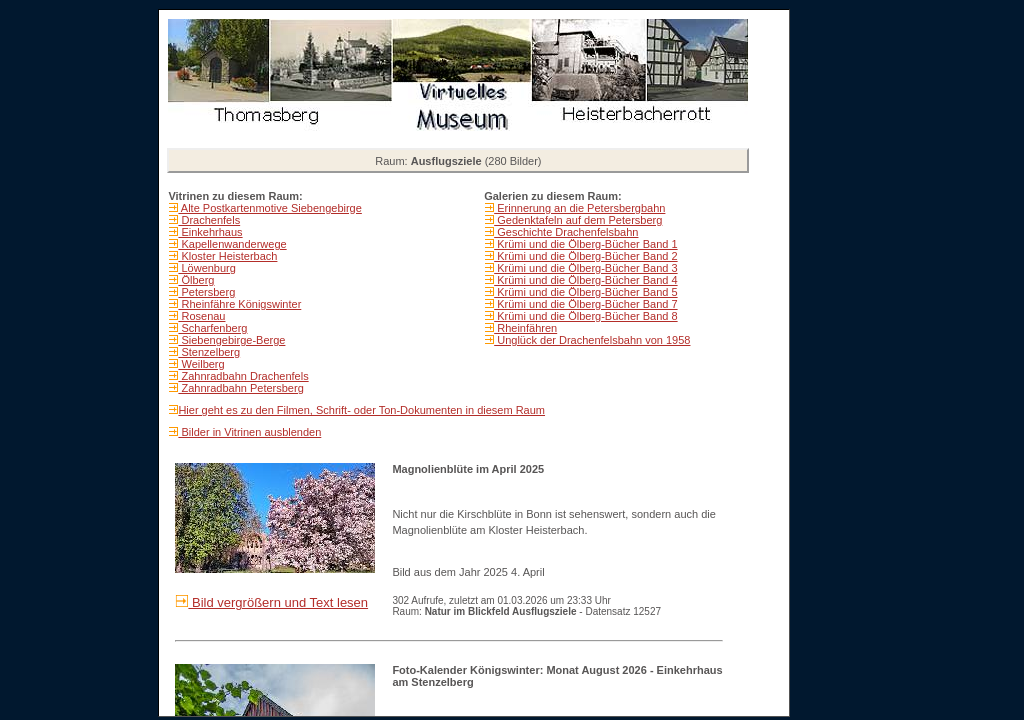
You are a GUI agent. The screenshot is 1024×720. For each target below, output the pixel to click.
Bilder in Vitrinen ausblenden (249, 432)
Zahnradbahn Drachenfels (243, 376)
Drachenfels (209, 220)
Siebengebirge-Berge (231, 340)
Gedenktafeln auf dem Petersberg (578, 220)
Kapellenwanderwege (232, 244)
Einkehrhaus (210, 232)
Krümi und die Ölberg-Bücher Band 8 (585, 316)
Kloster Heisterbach (227, 256)
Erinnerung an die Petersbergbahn (579, 208)
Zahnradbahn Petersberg (240, 388)
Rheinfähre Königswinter (239, 304)
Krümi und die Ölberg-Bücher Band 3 (585, 268)
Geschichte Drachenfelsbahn (566, 232)
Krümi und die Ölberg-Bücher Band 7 (585, 304)
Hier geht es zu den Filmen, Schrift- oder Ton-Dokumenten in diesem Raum (361, 410)
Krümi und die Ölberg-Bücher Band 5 (585, 292)
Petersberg (206, 292)
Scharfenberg (212, 328)
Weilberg (201, 364)
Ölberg (196, 280)
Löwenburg (207, 268)
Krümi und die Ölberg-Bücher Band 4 (585, 280)
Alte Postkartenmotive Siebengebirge (269, 208)
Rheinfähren (525, 328)
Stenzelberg (209, 352)
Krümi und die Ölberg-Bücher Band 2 (585, 256)
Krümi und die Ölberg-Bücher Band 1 (585, 244)
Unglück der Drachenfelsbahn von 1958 (592, 340)
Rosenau (201, 316)
